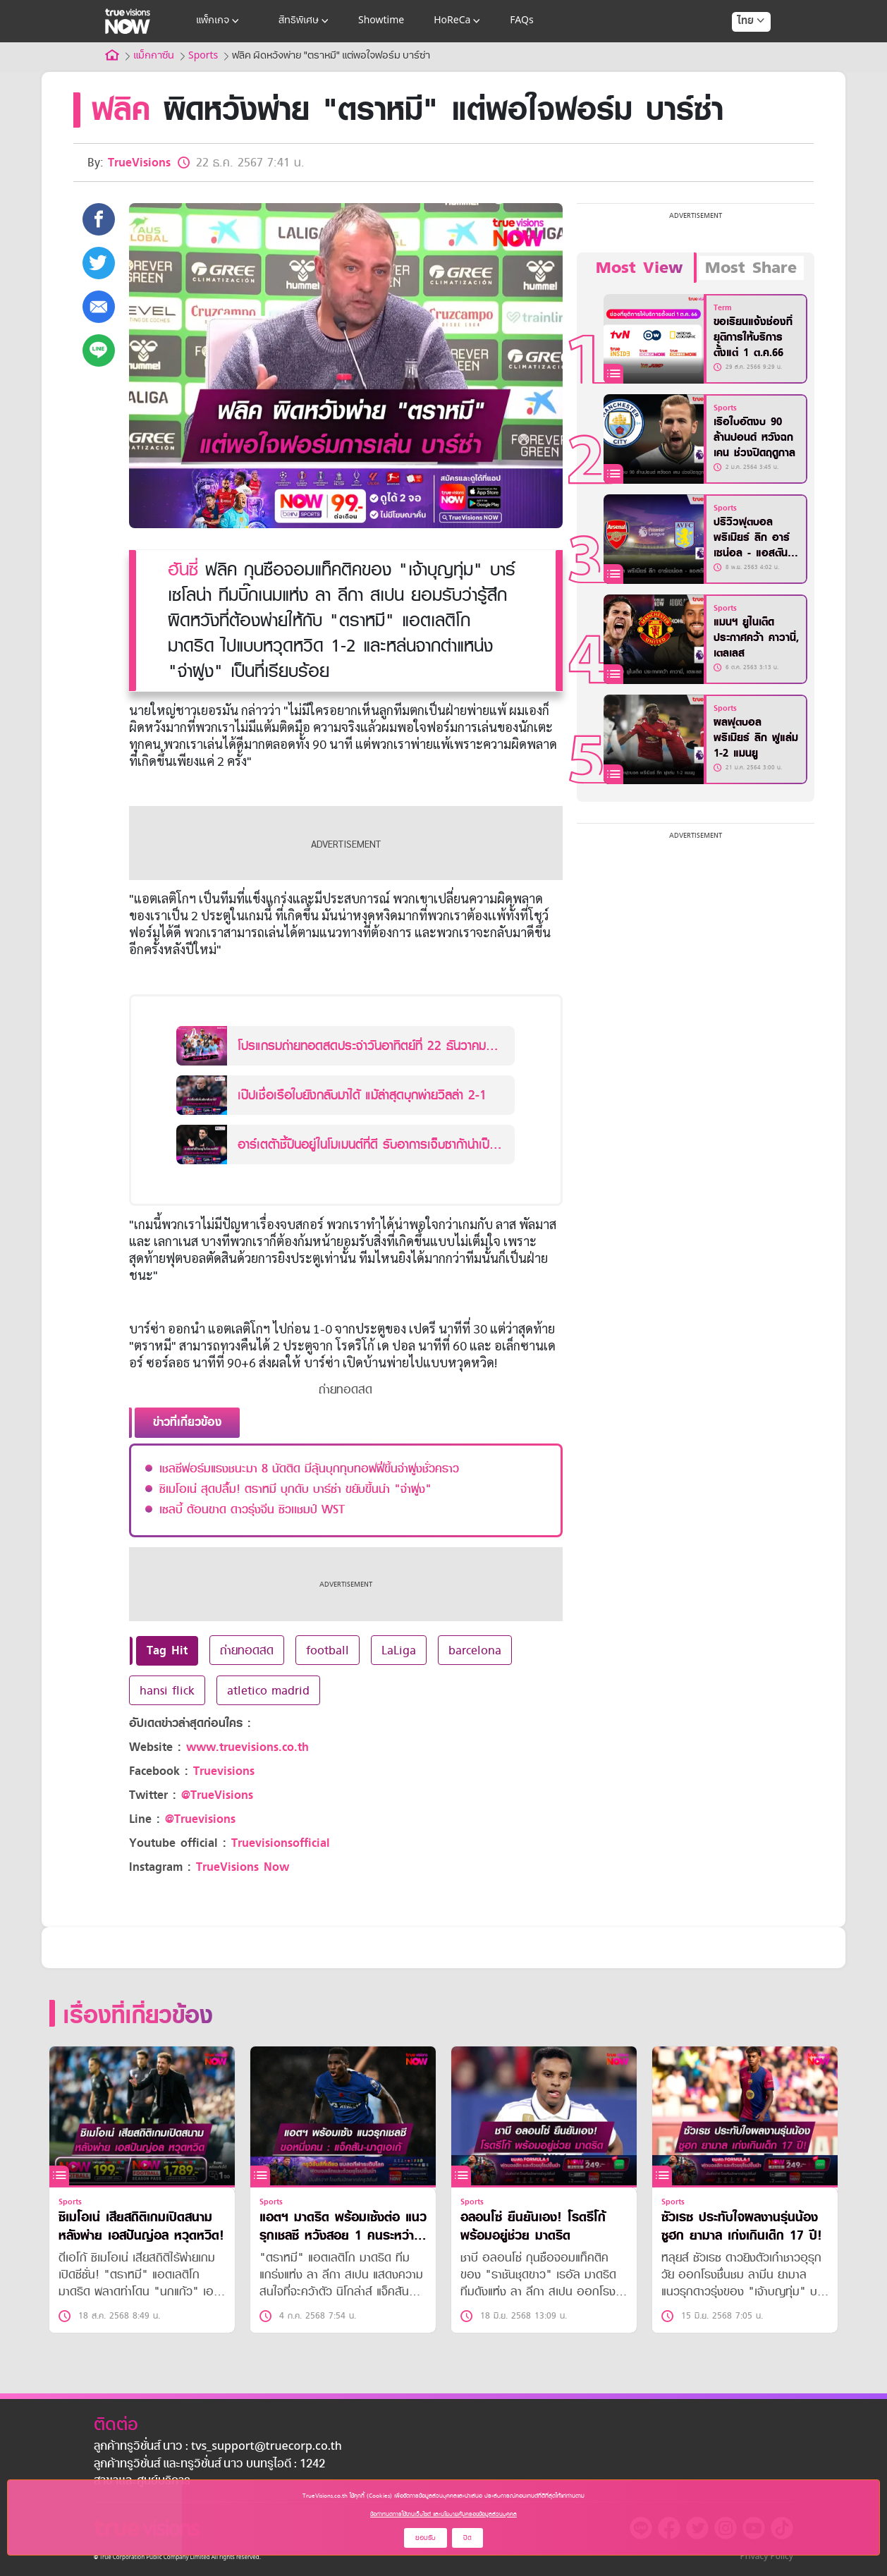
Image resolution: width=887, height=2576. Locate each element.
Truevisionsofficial (280, 1842)
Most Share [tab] (751, 268)
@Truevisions (200, 1819)
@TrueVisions (217, 1795)
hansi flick (167, 1690)
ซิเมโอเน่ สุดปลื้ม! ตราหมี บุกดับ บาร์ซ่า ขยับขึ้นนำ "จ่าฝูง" (295, 1488)
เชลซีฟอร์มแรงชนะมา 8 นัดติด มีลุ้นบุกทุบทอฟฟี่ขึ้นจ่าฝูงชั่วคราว (309, 1468)
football (327, 1650)
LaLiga (398, 1650)
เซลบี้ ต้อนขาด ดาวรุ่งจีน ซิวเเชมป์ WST (252, 1509)
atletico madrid (268, 1690)
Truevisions (224, 1771)
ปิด (467, 2537)
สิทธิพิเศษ (305, 21)
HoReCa (458, 21)
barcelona (474, 1650)
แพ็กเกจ (219, 21)
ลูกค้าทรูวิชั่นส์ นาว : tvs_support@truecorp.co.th (218, 2447)
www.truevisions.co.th (247, 1747)
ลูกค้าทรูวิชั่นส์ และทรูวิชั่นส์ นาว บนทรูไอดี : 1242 (209, 2464)
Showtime (381, 21)
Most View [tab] (639, 268)
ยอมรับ (425, 2537)
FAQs (521, 21)
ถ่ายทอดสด (247, 1650)
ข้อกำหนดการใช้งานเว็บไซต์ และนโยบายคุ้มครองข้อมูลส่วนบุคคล (443, 2514)
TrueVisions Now (242, 1866)
